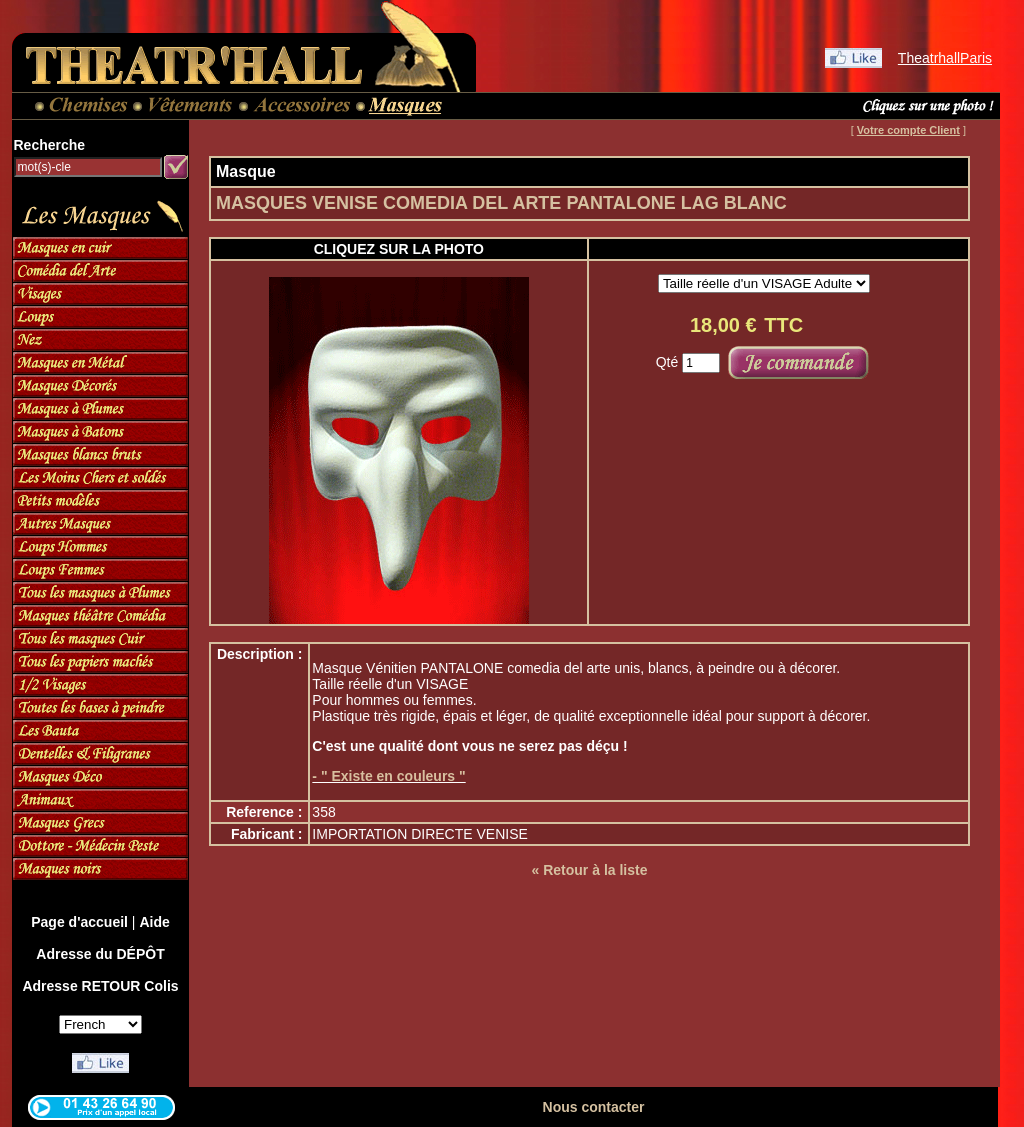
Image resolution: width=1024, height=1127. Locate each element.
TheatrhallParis (945, 58)
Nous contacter (594, 1107)
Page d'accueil (79, 922)
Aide (154, 922)
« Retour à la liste (590, 870)
